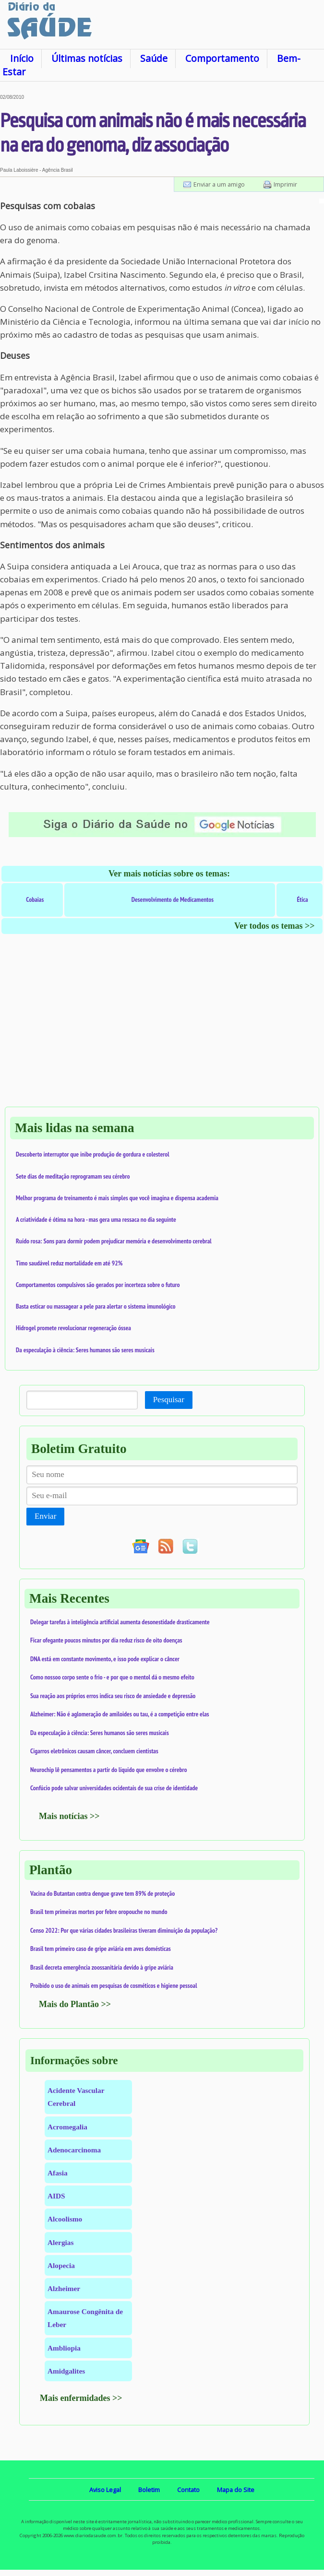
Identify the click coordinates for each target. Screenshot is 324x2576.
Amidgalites (66, 2371)
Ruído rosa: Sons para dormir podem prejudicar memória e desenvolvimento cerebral (114, 1241)
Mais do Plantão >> (75, 2004)
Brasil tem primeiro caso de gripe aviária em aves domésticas (100, 1948)
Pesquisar (168, 1399)
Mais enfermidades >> (81, 2398)
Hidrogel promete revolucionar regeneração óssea (73, 1327)
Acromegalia (67, 2127)
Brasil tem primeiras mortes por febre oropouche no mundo (99, 1911)
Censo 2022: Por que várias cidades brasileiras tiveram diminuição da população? (123, 1930)
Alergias (60, 2242)
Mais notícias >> (69, 1816)
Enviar (45, 1516)
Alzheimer (64, 2288)
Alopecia (61, 2265)
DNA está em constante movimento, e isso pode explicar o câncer (105, 1658)
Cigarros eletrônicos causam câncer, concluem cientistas (94, 1751)
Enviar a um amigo (219, 184)
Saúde (154, 58)
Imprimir (285, 184)
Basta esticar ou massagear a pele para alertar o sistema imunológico (96, 1306)
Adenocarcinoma (74, 2150)
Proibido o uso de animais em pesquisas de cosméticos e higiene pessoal (113, 1985)
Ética (302, 899)
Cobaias (35, 899)
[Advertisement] (162, 1030)
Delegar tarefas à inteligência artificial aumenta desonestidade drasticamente (120, 1622)
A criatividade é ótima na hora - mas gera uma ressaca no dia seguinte (96, 1219)
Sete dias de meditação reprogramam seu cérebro (73, 1176)
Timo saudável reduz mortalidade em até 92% (69, 1263)
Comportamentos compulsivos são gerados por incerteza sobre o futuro (98, 1284)
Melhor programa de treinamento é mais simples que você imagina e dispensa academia (117, 1197)
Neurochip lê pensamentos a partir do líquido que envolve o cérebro (108, 1769)
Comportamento (222, 58)
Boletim (149, 2489)
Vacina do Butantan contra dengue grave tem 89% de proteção (102, 1893)
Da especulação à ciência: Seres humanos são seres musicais (85, 1350)
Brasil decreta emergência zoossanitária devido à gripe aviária (101, 1967)
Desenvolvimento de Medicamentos (173, 899)
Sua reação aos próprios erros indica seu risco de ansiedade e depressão (112, 1695)
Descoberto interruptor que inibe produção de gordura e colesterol (92, 1154)
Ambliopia (64, 2348)
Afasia (58, 2173)
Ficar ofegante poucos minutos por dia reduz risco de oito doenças (106, 1640)
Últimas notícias (86, 58)
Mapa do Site (235, 2489)
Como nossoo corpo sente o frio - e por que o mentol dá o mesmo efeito (112, 1677)
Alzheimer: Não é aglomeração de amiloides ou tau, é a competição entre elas (119, 1714)
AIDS (56, 2196)
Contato (188, 2489)
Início (22, 58)
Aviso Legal (105, 2489)
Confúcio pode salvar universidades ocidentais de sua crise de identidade (114, 1788)
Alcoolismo (65, 2219)
